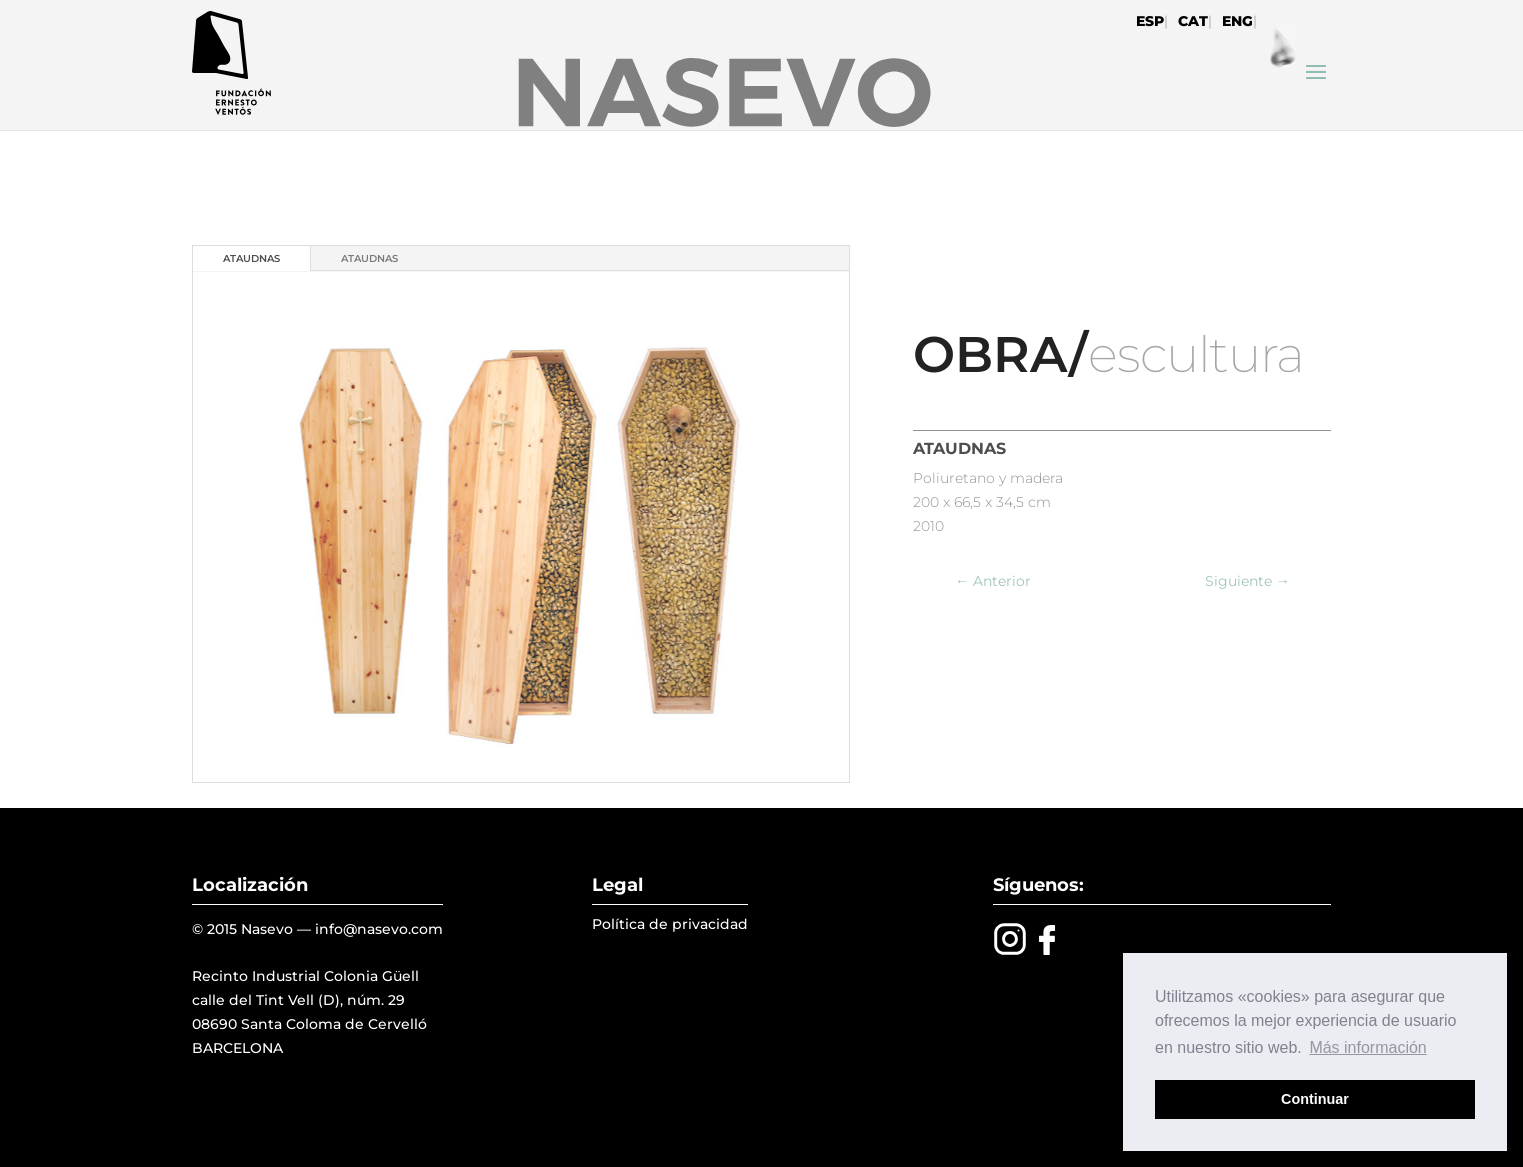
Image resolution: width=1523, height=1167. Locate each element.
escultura (1196, 354)
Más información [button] (1367, 1047)
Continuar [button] (1315, 1099)
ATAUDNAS (251, 258)
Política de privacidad (670, 924)
